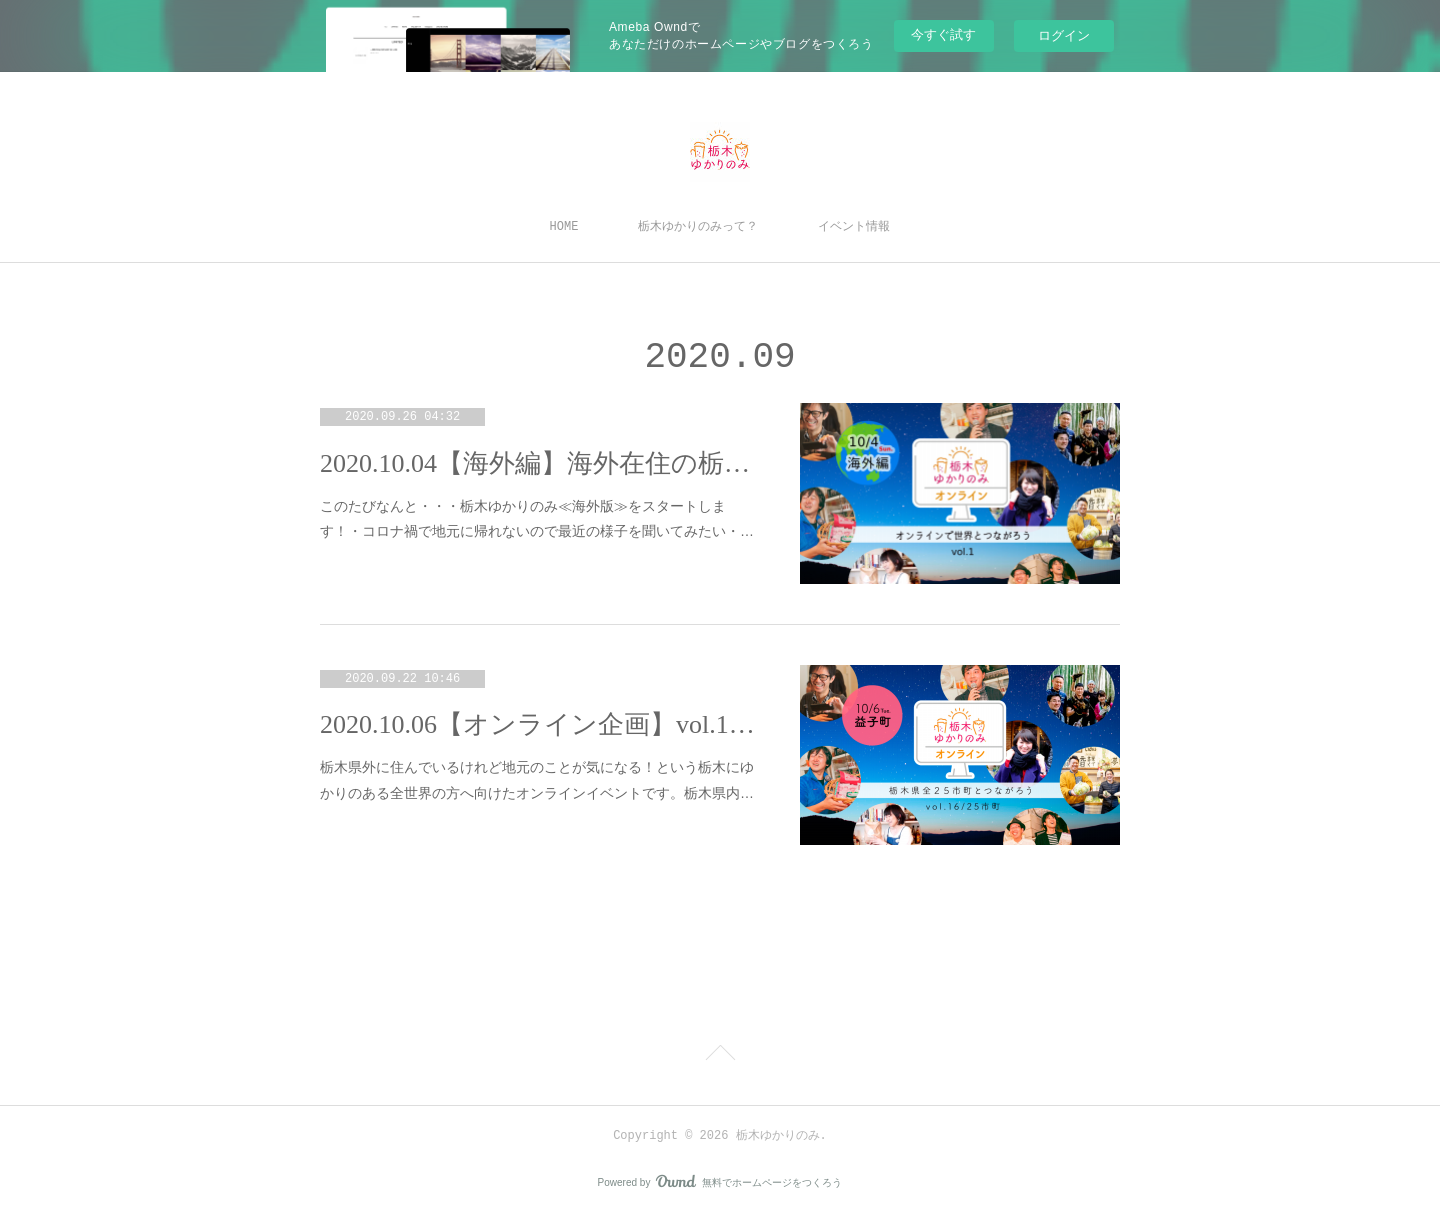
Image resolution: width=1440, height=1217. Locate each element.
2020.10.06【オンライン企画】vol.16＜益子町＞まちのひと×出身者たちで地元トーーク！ (540, 724)
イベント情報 (854, 227)
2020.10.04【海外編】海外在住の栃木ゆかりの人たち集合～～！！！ (540, 463)
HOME (564, 227)
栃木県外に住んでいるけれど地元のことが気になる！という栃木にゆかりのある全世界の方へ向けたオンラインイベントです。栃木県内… (537, 779)
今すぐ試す (943, 34)
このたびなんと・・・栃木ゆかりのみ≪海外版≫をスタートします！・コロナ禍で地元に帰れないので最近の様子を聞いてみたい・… (537, 518)
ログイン (1064, 35)
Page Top (720, 1056)
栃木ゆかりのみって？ (698, 227)
